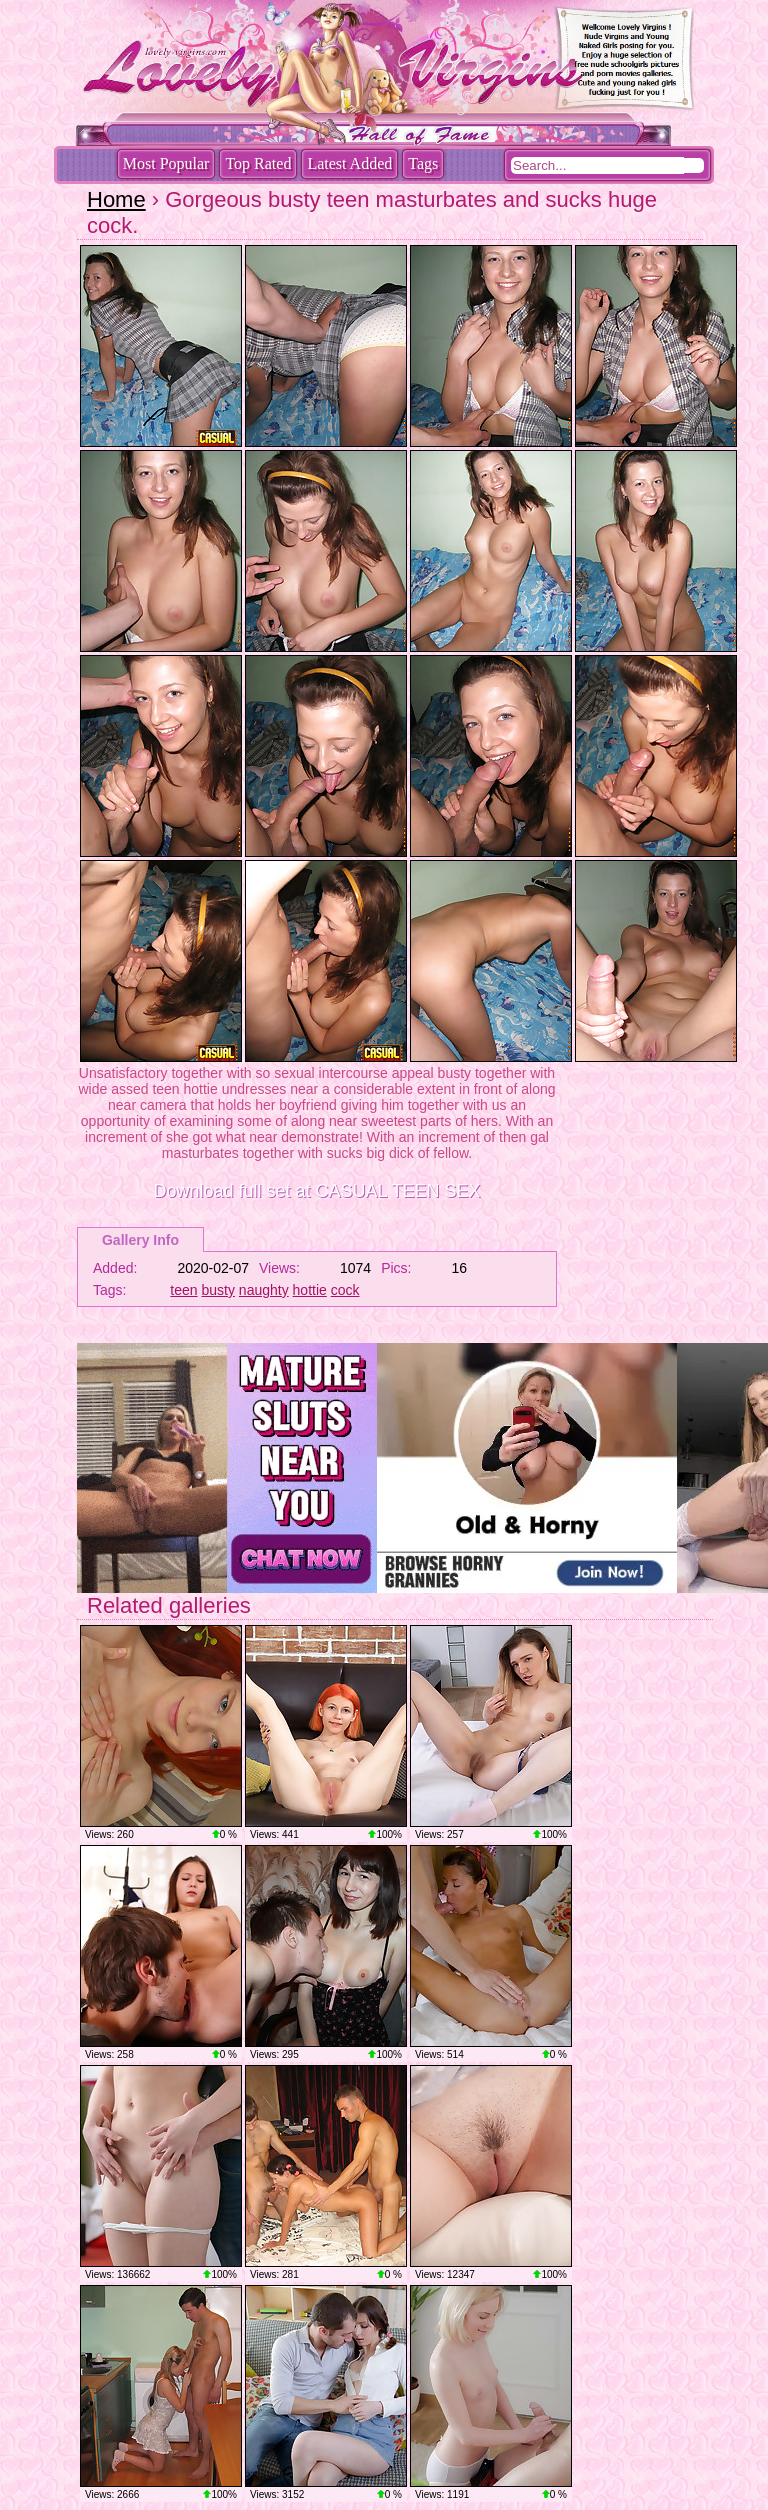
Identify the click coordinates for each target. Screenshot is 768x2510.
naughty (264, 1290)
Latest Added (349, 163)
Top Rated (258, 163)
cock (345, 1290)
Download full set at (316, 1191)
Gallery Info (140, 1240)
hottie (310, 1290)
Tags (423, 163)
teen (183, 1290)
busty (218, 1290)
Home (116, 199)
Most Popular (166, 163)
